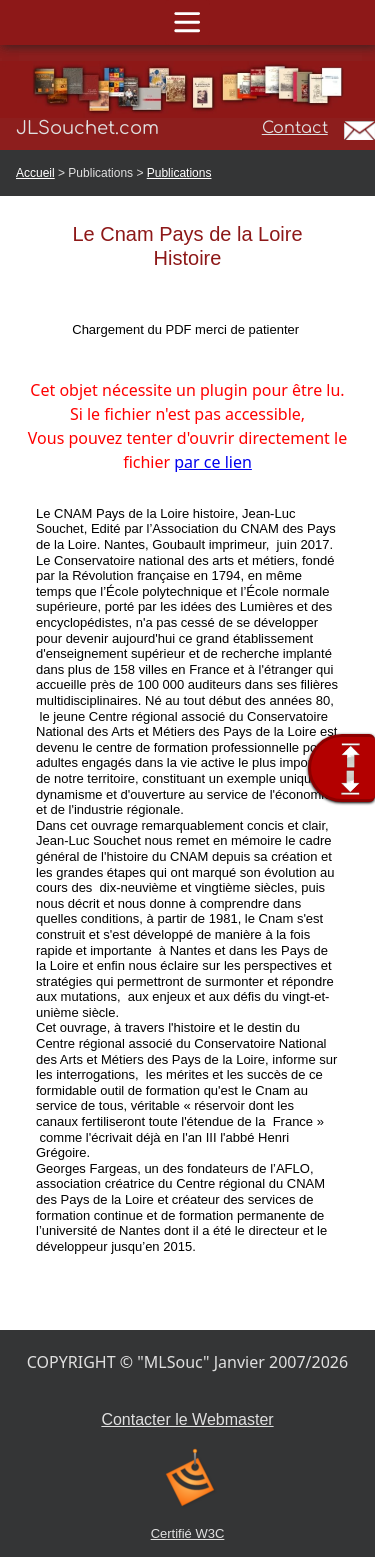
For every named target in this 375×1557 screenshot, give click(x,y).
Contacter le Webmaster (187, 1419)
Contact (295, 128)
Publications (179, 173)
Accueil (35, 173)
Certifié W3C (188, 1533)
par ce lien (213, 462)
